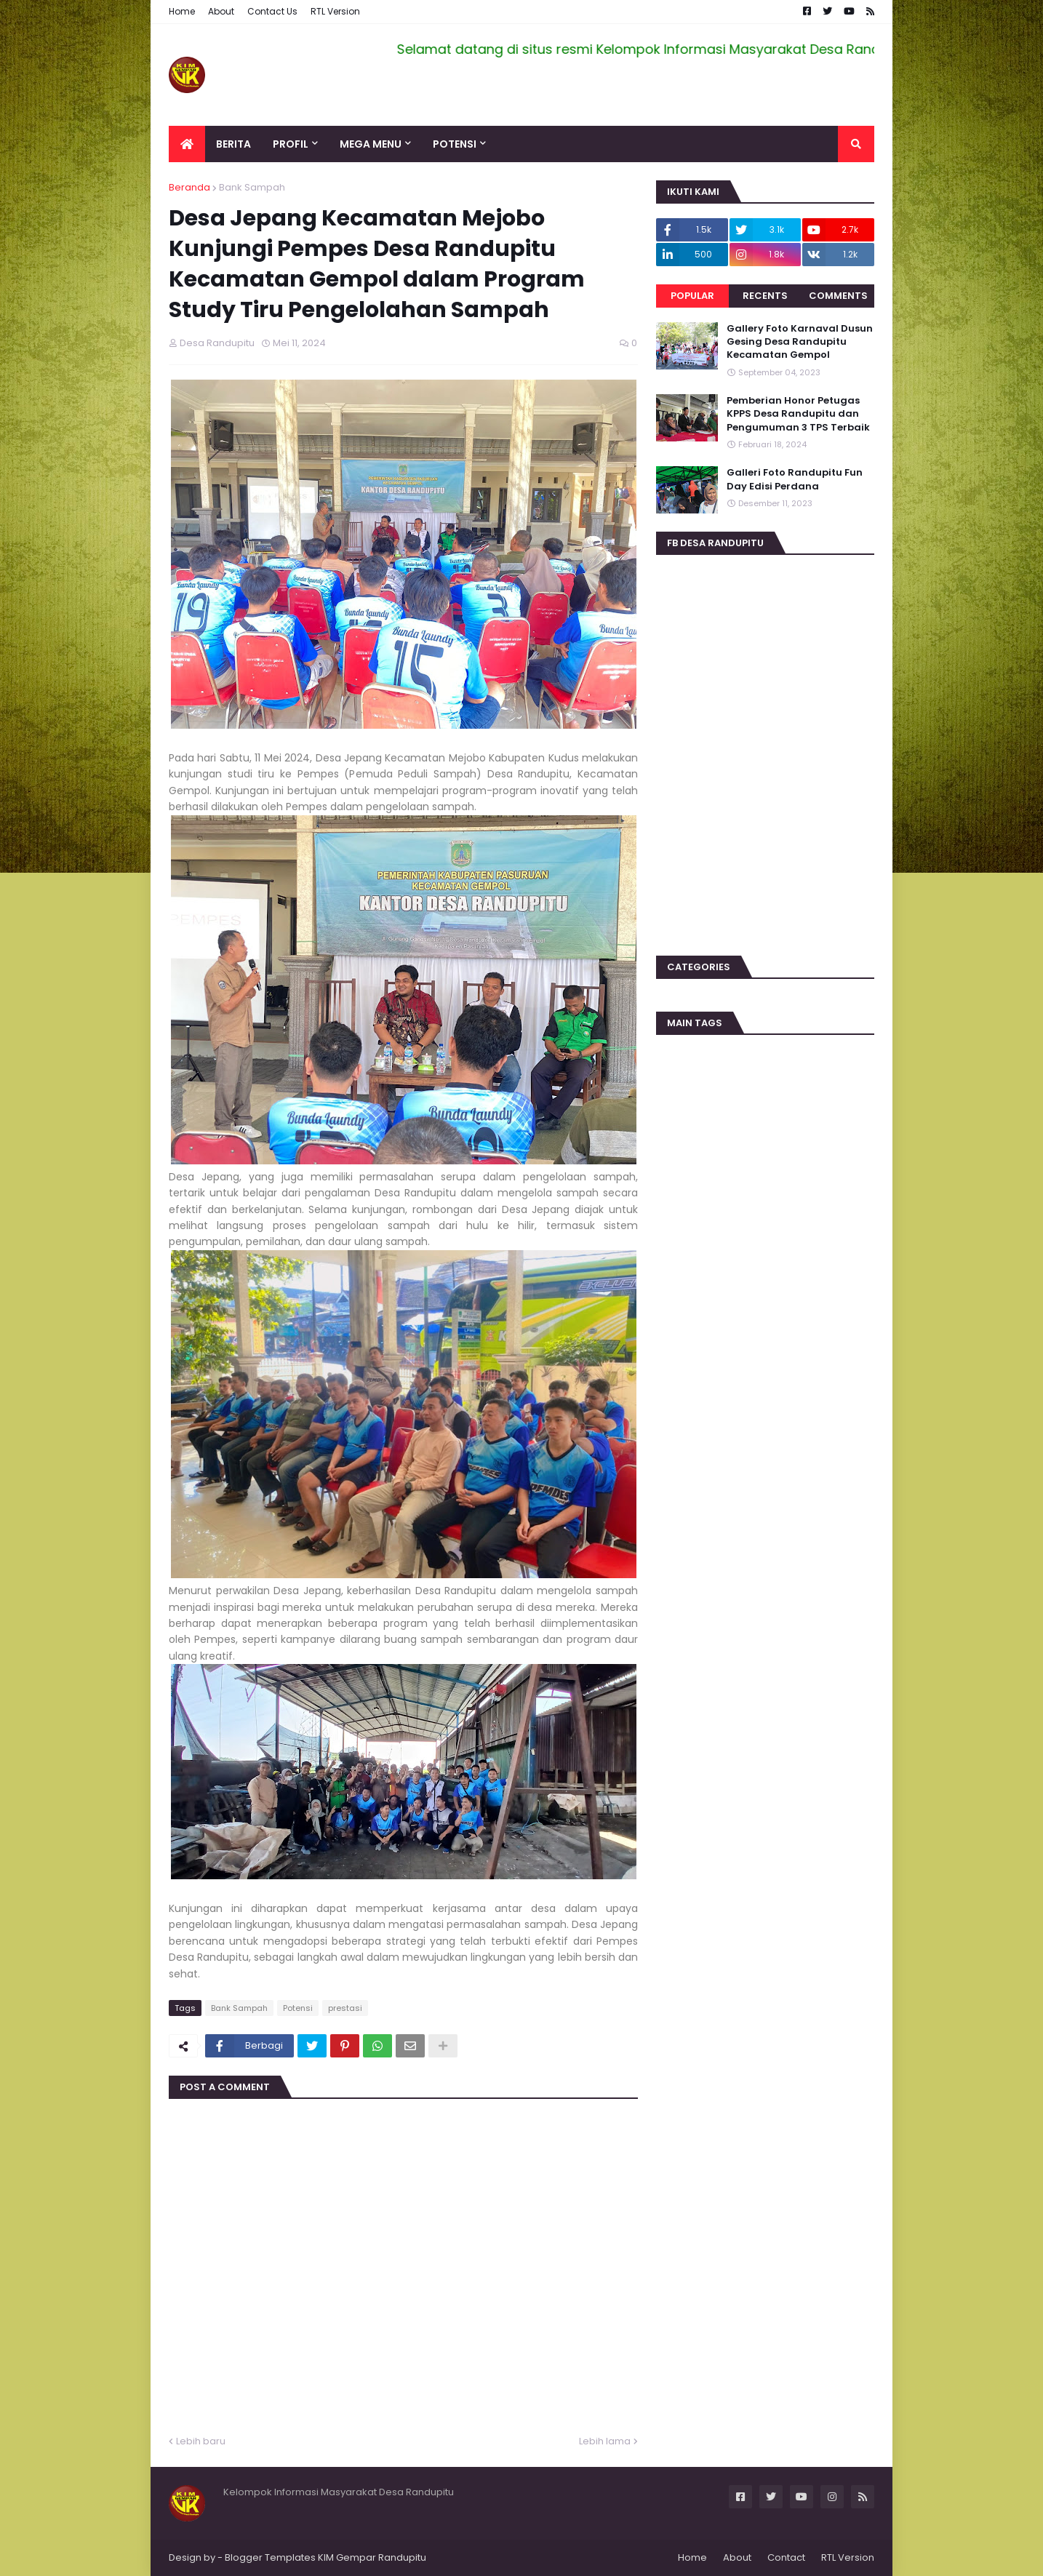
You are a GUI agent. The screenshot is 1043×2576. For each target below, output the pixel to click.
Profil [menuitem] (290, 144)
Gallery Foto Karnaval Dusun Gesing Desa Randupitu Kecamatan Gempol (800, 341)
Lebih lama (605, 2441)
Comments (838, 296)
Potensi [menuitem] (454, 144)
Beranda (189, 187)
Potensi (298, 2008)
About (221, 11)
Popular (692, 296)
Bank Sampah (252, 187)
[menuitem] (187, 144)
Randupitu (401, 2557)
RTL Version (335, 11)
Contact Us (272, 11)
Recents (765, 296)
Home (182, 11)
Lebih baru (200, 2441)
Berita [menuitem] (233, 144)
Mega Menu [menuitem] (370, 144)
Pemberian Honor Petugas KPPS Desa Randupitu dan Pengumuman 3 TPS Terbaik (798, 413)
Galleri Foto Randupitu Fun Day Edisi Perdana (795, 479)
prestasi (345, 2008)
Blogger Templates (270, 2557)
